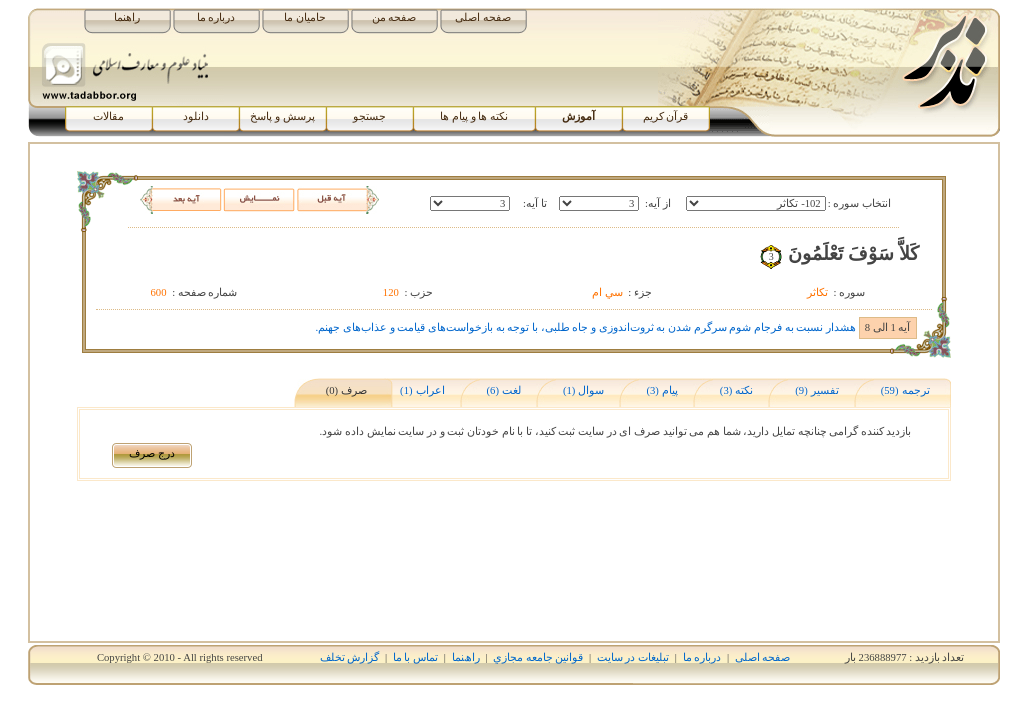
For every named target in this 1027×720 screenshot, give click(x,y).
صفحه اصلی (483, 17)
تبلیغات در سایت (633, 657)
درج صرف (152, 453)
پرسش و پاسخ (282, 116)
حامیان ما (305, 17)
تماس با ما (415, 657)
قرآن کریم (666, 116)
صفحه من (394, 17)
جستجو (369, 116)
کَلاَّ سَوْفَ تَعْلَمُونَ (853, 253)
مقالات (108, 116)
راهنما (127, 17)
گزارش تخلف (350, 657)
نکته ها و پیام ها (474, 116)
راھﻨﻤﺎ (466, 657)
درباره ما (216, 17)
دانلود (196, 116)
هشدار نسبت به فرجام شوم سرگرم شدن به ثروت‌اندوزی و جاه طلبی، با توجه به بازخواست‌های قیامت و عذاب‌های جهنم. (586, 327)
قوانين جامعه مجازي (538, 657)
